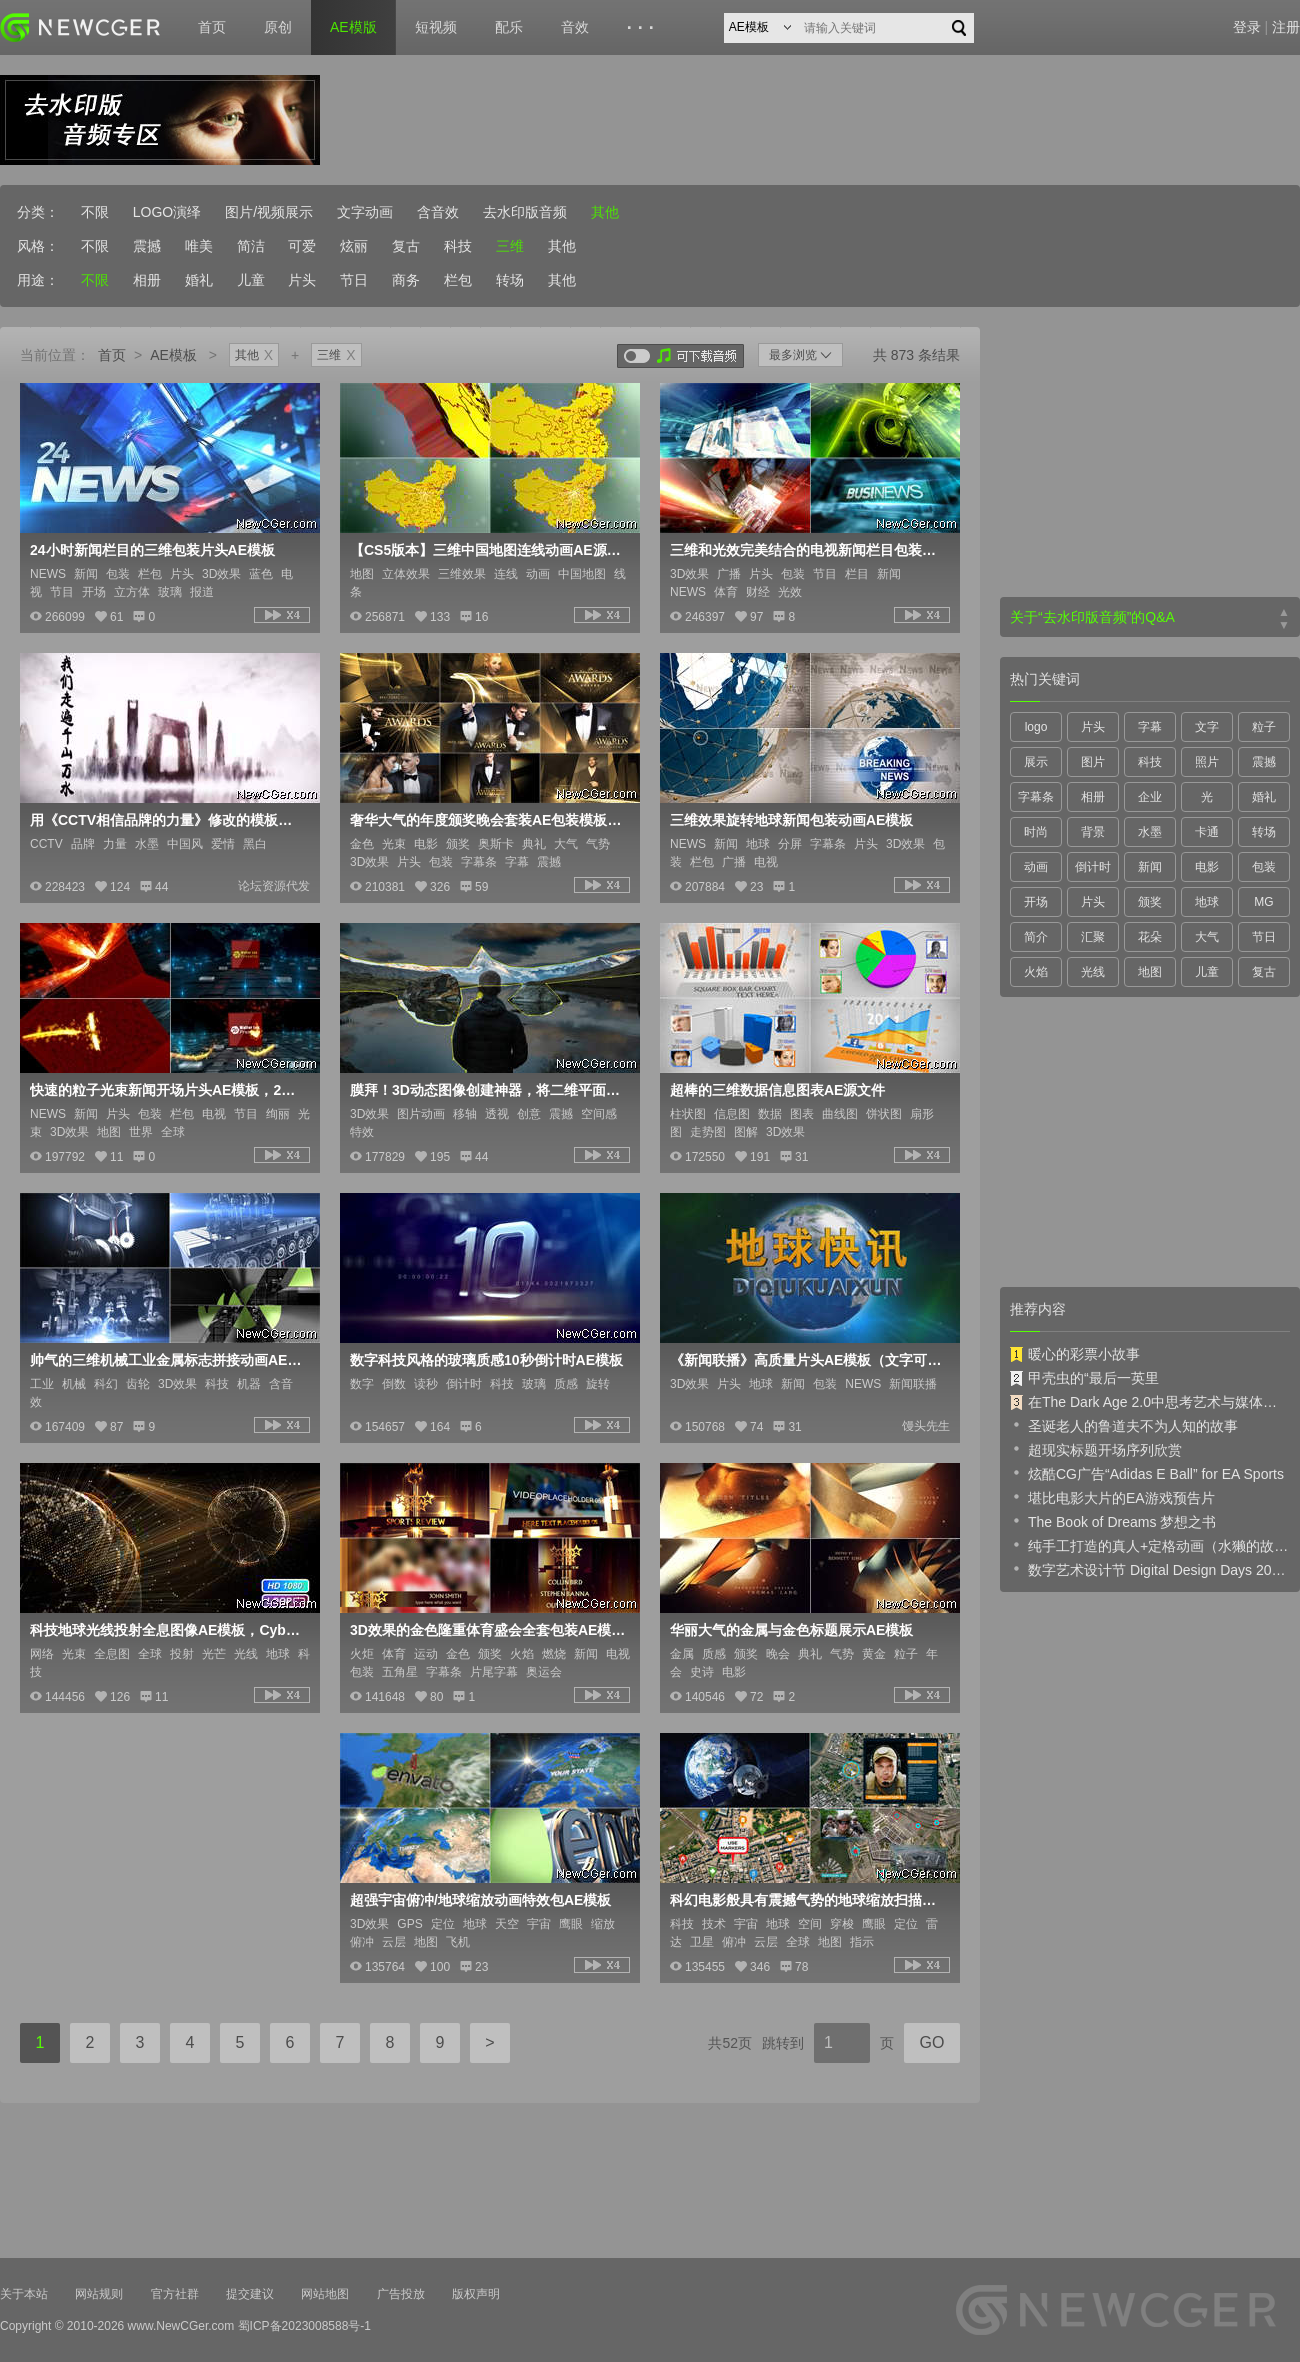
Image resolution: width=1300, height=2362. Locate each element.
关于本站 (24, 2294)
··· (643, 28)
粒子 (1264, 727)
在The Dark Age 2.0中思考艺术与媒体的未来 (1150, 1402)
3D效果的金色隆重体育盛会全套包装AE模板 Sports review (488, 1630)
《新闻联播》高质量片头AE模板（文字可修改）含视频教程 (808, 1360)
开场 (1036, 902)
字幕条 (1036, 797)
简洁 (251, 246)
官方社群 (175, 2294)
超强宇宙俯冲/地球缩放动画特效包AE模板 (480, 1900)
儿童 (251, 280)
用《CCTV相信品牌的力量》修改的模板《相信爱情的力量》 (168, 820)
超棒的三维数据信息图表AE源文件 (777, 1090)
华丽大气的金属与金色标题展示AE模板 (791, 1630)
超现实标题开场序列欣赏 (1096, 1449)
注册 (1286, 27)
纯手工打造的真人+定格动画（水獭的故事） (1150, 1545)
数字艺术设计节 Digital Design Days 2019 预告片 (1150, 1569)
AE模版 (353, 27)
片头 (302, 280)
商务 (406, 280)
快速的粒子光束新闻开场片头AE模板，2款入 (168, 1090)
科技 (458, 246)
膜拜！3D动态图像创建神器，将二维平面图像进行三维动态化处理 (488, 1090)
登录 (1247, 27)
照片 (1207, 762)
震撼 (147, 246)
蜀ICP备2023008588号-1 (304, 2326)
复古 (406, 246)
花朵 (1150, 937)
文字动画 (365, 212)
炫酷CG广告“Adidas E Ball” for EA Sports (1147, 1473)
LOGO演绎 (167, 212)
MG (1263, 902)
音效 (575, 27)
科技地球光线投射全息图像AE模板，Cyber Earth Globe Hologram (168, 1630)
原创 (278, 27)
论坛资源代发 (274, 886)
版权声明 (476, 2294)
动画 (1036, 867)
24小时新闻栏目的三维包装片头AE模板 (152, 550)
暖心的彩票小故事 (1075, 1354)
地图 (1150, 972)
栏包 (458, 280)
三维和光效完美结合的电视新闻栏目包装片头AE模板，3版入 (808, 550)
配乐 (509, 27)
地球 (1207, 902)
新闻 (1150, 867)
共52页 (730, 2043)
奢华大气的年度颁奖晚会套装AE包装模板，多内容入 (488, 820)
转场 (510, 280)
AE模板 (173, 355)
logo (1036, 727)
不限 (95, 212)
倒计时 (1093, 867)
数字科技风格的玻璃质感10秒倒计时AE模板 (486, 1360)
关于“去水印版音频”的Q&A (1092, 617)
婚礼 (199, 280)
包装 (1264, 867)
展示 (1036, 762)
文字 (1207, 727)
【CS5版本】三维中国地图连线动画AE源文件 (488, 550)
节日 (354, 280)
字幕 (1150, 727)
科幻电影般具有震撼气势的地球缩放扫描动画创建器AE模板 (808, 1900)
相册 (147, 280)
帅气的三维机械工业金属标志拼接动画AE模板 (168, 1360)
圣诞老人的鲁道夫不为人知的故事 (1124, 1425)
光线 (1093, 972)
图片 (1093, 762)
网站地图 (325, 2294)
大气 (1207, 937)
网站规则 (99, 2294)
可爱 (302, 246)
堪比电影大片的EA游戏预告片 (1112, 1497)
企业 (1150, 797)
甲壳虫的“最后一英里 (1084, 1378)
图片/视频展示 (269, 212)
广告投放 (401, 2294)
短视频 (436, 27)
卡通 (1207, 832)
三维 (510, 246)
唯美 (199, 246)
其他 (605, 212)
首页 (212, 27)
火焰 (1036, 972)
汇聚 (1093, 937)
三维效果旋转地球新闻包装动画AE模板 (791, 820)
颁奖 (1150, 902)
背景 (1093, 832)
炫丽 (354, 246)
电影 (1207, 867)
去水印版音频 (525, 212)
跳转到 (783, 2043)
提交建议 (250, 2294)
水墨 (1150, 832)
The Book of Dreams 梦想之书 (1113, 1521)
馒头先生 (926, 1426)
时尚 (1036, 832)
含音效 (438, 212)
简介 (1036, 937)
